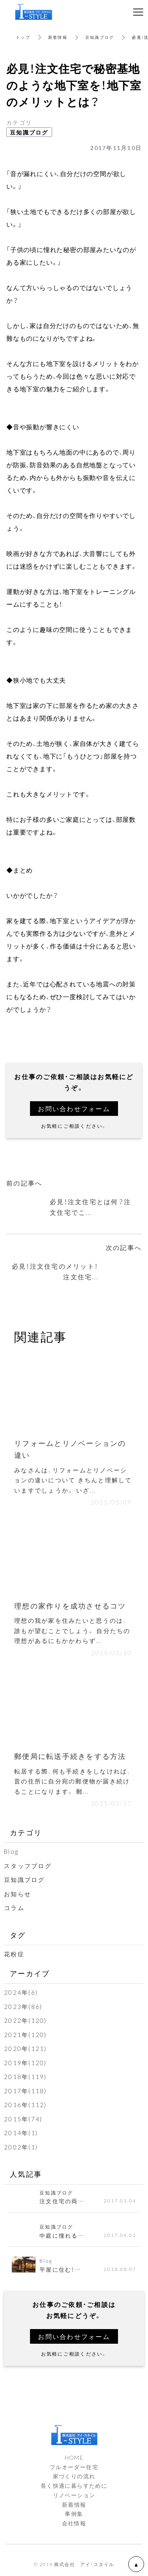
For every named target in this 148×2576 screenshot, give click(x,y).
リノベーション (74, 2495)
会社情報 (74, 2523)
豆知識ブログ (99, 37)
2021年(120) (25, 2034)
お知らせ (17, 1893)
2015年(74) (23, 2119)
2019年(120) (25, 2062)
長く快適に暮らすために (74, 2485)
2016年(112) (25, 2104)
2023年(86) (23, 2006)
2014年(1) (21, 2132)
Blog (11, 1851)
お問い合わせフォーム (74, 1108)
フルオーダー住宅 (74, 2467)
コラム (14, 1907)
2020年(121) (25, 2048)
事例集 (74, 2513)
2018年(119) (25, 2076)
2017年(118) (25, 2091)
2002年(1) (21, 2147)
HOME (74, 2457)
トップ (23, 37)
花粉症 (14, 1954)
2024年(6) (21, 1992)
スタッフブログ (28, 1865)
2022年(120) (25, 2020)
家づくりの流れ (74, 2476)
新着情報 (57, 37)
